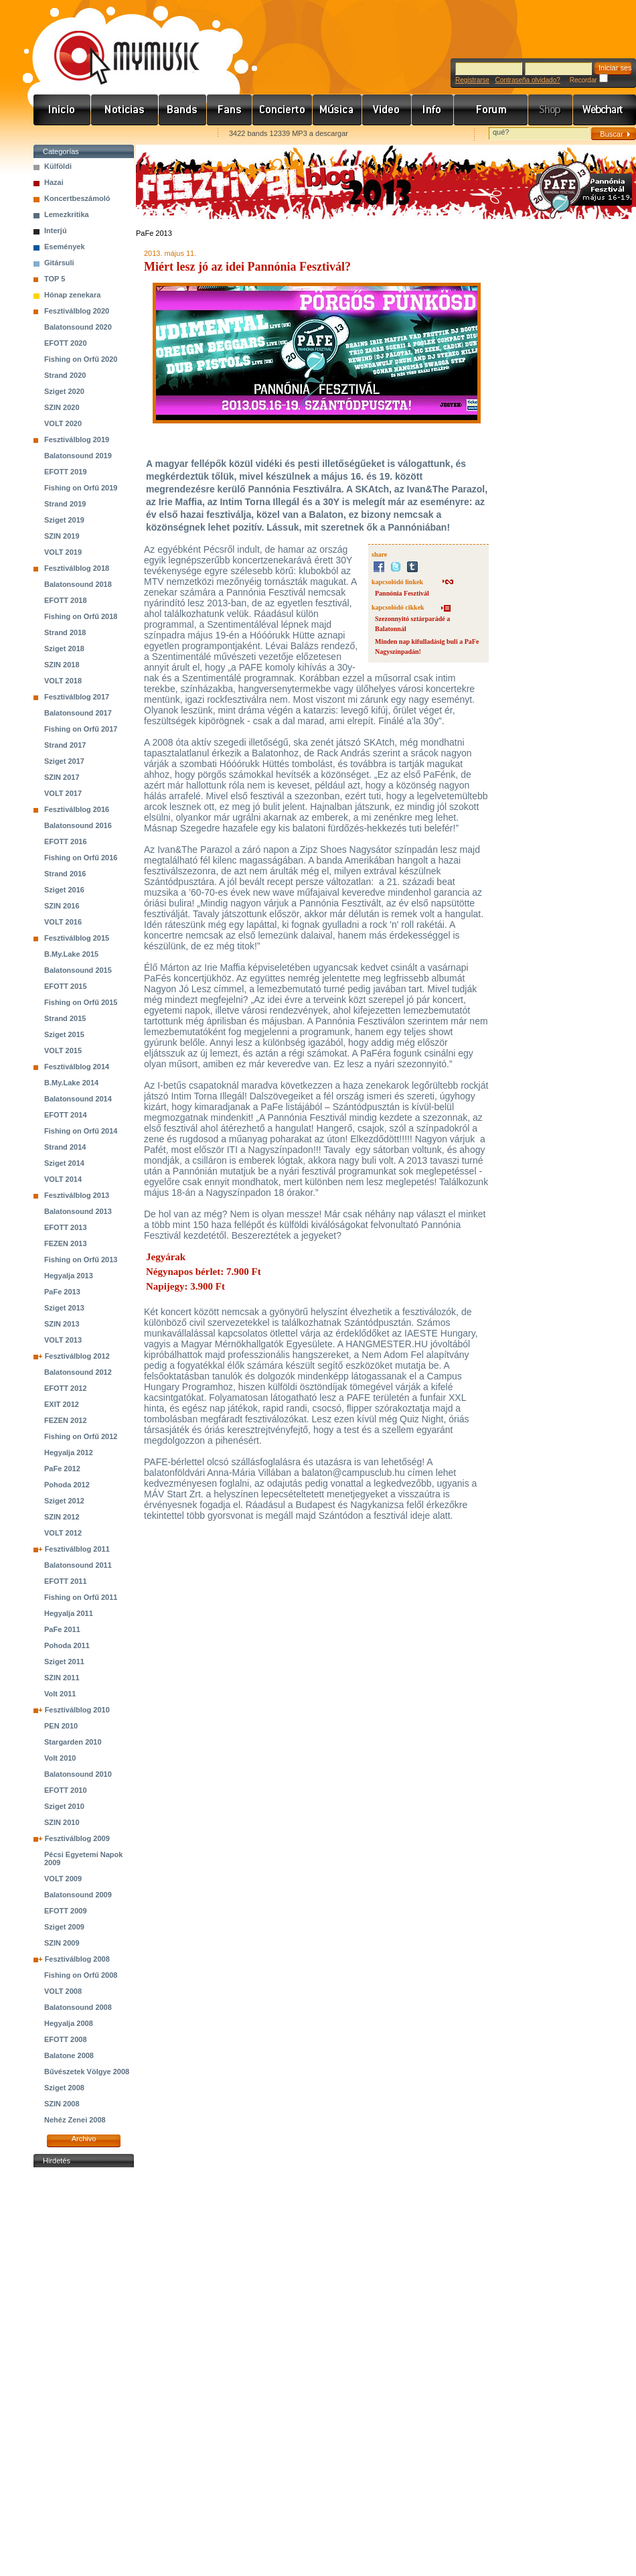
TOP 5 (54, 279)
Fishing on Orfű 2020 (80, 359)
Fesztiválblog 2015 (76, 938)
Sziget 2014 (64, 1163)
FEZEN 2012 (65, 1420)
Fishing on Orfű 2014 (80, 1131)
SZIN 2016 (62, 906)
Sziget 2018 (64, 649)
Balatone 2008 (69, 2055)
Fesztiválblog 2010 (77, 1710)
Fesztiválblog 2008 (77, 1959)
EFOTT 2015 (65, 986)
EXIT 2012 (61, 1404)
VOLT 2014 (63, 1179)
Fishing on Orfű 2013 (80, 1260)
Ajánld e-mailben (174, 134)
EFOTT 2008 (65, 2039)
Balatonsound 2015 (78, 970)
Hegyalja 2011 (68, 1613)
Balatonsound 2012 (78, 1372)
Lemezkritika (66, 214)
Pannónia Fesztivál (402, 593)
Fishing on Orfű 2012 (80, 1436)
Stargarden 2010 (73, 1742)
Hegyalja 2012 (68, 1452)
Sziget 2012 (64, 1501)
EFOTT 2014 (65, 1115)
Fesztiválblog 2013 (76, 1195)
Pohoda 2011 (67, 1645)
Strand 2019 (65, 504)
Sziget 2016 (64, 890)
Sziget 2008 (64, 2088)
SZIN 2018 (62, 665)
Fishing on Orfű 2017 (80, 729)
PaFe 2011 (62, 1629)
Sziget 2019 (64, 520)
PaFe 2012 (62, 1469)
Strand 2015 (65, 1018)
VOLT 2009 (63, 1879)
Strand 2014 (65, 1147)
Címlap (62, 109)
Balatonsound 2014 (78, 1099)
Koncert (282, 109)
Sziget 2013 (64, 1308)
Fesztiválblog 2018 (76, 568)
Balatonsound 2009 (78, 1895)
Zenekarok (183, 109)
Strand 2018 (65, 632)
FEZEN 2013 (65, 1243)
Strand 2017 (65, 745)
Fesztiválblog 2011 (77, 1549)
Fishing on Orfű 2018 (80, 616)
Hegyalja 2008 (68, 2023)
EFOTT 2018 (65, 600)
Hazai (54, 182)
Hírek (125, 109)
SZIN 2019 (62, 536)
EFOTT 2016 (65, 841)
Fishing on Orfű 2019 (80, 488)
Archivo (84, 2138)
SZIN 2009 (62, 1943)
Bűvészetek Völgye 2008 (86, 2071)
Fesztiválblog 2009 (77, 1838)
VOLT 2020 (63, 423)
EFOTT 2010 (65, 1790)
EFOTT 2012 (65, 1388)
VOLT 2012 (63, 1533)
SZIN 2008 (62, 2104)
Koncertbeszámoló (77, 198)
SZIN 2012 (62, 1517)
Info (433, 109)
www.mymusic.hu (115, 43)
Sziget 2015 (64, 1034)
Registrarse (472, 80)
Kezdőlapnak (117, 134)
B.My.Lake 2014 (71, 1083)
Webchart (604, 109)
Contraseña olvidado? (527, 80)
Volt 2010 (60, 1758)
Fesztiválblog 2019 (76, 439)
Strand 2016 (65, 874)
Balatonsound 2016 (78, 825)
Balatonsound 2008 (78, 2007)
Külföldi (58, 166)
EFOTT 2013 (65, 1227)
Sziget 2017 (64, 761)
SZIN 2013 (62, 1324)
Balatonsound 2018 (78, 584)
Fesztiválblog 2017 (76, 697)
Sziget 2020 (64, 391)
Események (64, 247)
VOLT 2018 (63, 681)
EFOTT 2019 (65, 472)
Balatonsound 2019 (78, 456)
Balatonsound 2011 (78, 1565)
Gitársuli (59, 263)
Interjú (55, 230)
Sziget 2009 (64, 1927)
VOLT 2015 (63, 1050)
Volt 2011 (60, 1694)
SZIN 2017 (62, 777)
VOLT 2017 (63, 793)
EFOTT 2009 (65, 1911)
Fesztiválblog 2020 (76, 311)
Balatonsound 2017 (78, 713)
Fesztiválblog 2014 (76, 1067)
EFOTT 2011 (65, 1581)
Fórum (491, 109)
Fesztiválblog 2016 (76, 809)
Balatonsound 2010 (78, 1774)
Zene (337, 109)
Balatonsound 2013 (78, 1211)
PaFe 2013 (62, 1292)
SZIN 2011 (62, 1678)
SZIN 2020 (62, 407)
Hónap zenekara (72, 295)
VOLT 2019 (63, 552)
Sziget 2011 (64, 1661)
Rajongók (229, 109)
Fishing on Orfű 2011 (80, 1597)
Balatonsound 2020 (78, 327)
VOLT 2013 (63, 1340)
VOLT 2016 (63, 922)
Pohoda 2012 (67, 1485)
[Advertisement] (84, 2372)
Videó (387, 109)
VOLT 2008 (63, 1991)
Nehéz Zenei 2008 (75, 2120)
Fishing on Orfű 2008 (80, 1975)
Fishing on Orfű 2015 (80, 1002)
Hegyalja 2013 (68, 1276)
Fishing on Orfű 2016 (80, 858)
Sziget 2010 (64, 1806)
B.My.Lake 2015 (71, 954)
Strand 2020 (65, 375)
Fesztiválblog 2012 (77, 1356)
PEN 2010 (61, 1726)
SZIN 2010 (62, 1822)
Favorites (60, 134)
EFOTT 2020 (65, 343)
